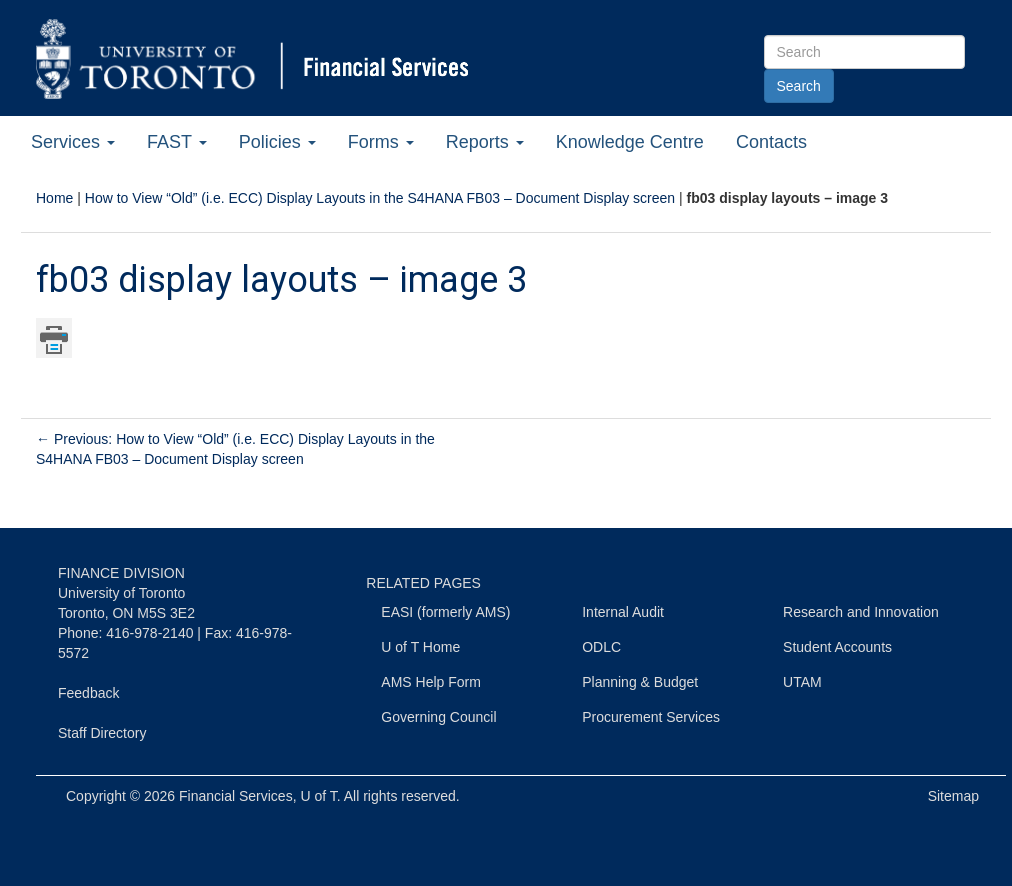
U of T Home (420, 647)
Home (54, 198)
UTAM (802, 682)
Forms (381, 142)
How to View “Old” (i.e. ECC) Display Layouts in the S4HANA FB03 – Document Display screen (380, 198)
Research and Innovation (861, 612)
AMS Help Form (431, 682)
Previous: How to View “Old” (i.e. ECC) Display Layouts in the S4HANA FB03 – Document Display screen (235, 449)
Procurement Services (651, 717)
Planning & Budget (640, 682)
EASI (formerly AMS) (445, 612)
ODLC (601, 647)
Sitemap (953, 796)
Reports (485, 142)
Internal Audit (623, 612)
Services (73, 142)
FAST (177, 142)
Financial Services (236, 796)
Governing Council (438, 717)
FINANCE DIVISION (121, 573)
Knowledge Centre (630, 142)
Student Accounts (837, 647)
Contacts (771, 142)
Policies (277, 142)
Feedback (88, 693)
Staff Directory (102, 733)
